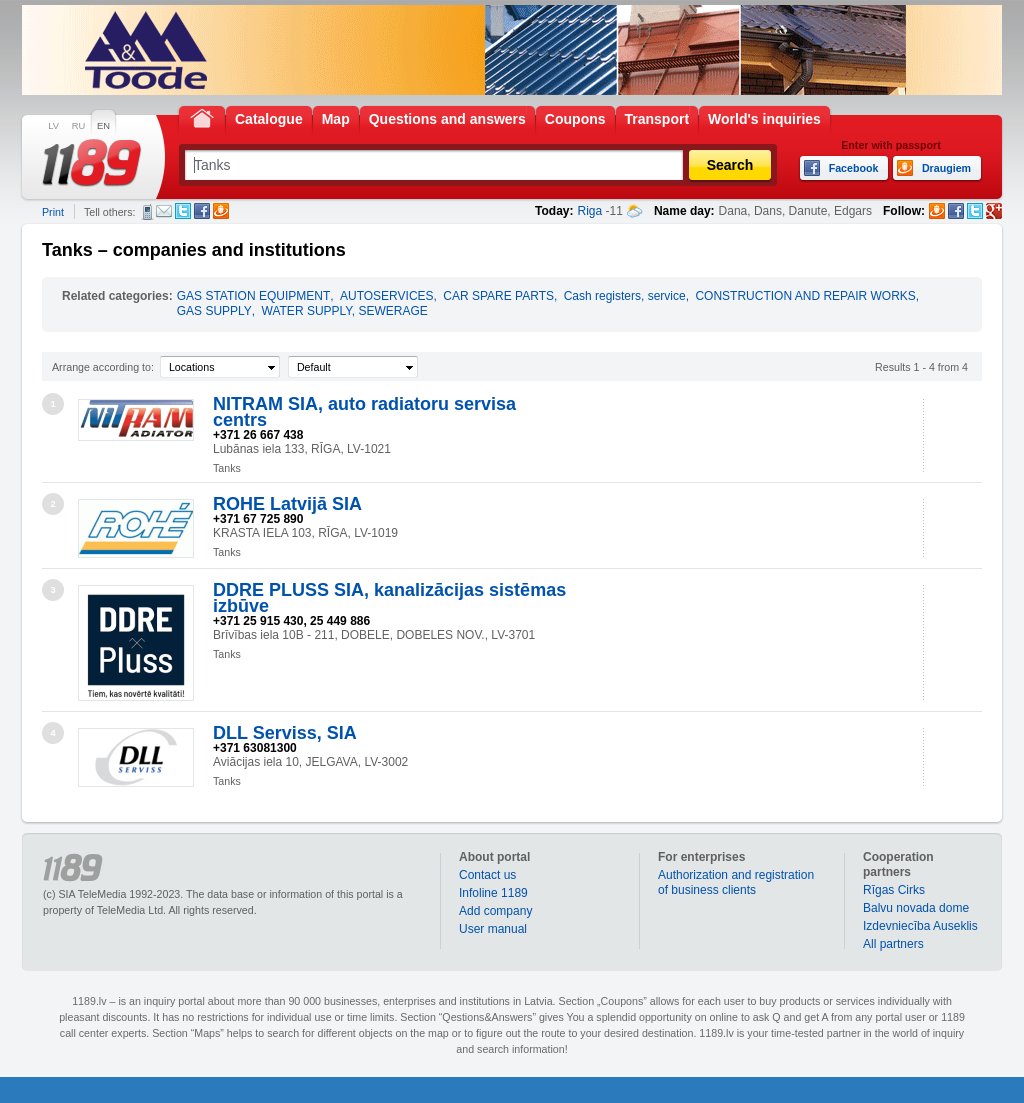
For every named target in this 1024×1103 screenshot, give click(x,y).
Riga (590, 211)
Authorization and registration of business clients (736, 882)
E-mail (164, 211)
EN (103, 126)
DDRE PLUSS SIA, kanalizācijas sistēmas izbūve (389, 598)
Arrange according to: (103, 367)
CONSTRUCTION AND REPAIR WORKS (805, 296)
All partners (893, 944)
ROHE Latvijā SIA (287, 504)
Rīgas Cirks (894, 890)
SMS (147, 212)
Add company (495, 911)
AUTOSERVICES (387, 296)
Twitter (183, 211)
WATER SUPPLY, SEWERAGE (345, 311)
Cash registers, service (625, 296)
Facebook (202, 211)
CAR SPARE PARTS (498, 296)
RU (78, 126)
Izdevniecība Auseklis (920, 926)
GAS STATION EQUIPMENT (254, 296)
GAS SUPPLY (214, 311)
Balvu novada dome (916, 908)
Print (53, 212)
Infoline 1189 (493, 893)
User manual (493, 929)
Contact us (487, 875)
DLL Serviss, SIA (285, 733)
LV (53, 126)
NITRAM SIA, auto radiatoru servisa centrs (364, 412)
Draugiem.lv (221, 211)
